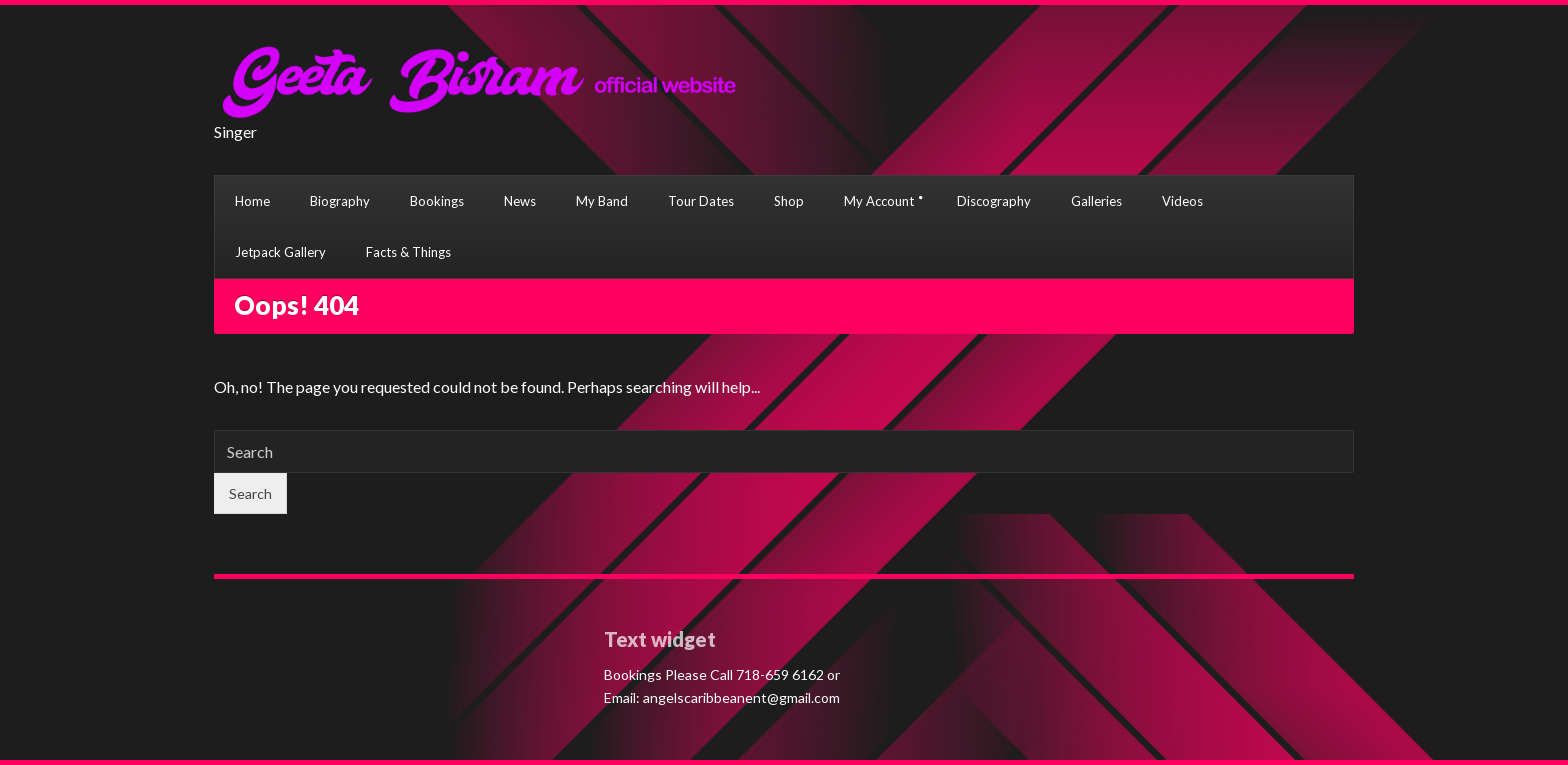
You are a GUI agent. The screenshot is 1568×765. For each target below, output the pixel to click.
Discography (994, 201)
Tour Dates (701, 201)
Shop (789, 201)
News (520, 201)
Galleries (1096, 201)
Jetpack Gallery (280, 252)
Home (252, 201)
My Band (602, 201)
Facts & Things (408, 252)
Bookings (437, 201)
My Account (879, 201)
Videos (1182, 201)
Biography (340, 201)
